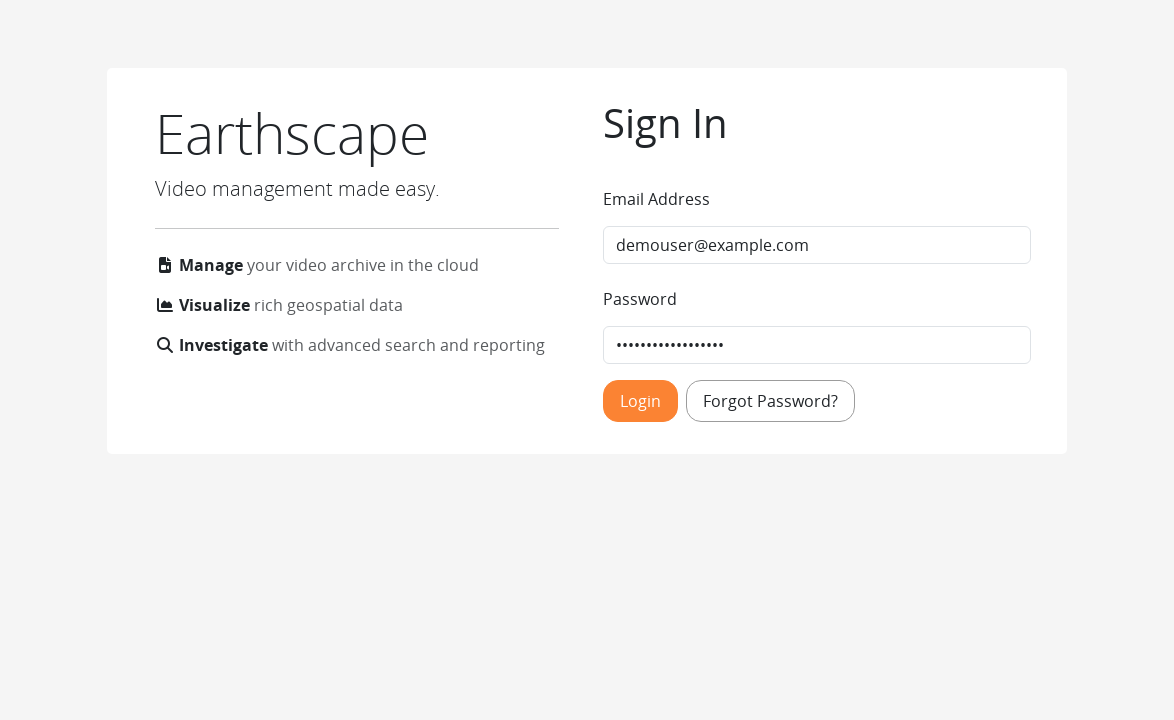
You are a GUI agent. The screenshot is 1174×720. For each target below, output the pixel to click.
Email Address (656, 199)
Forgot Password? (770, 401)
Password (640, 299)
